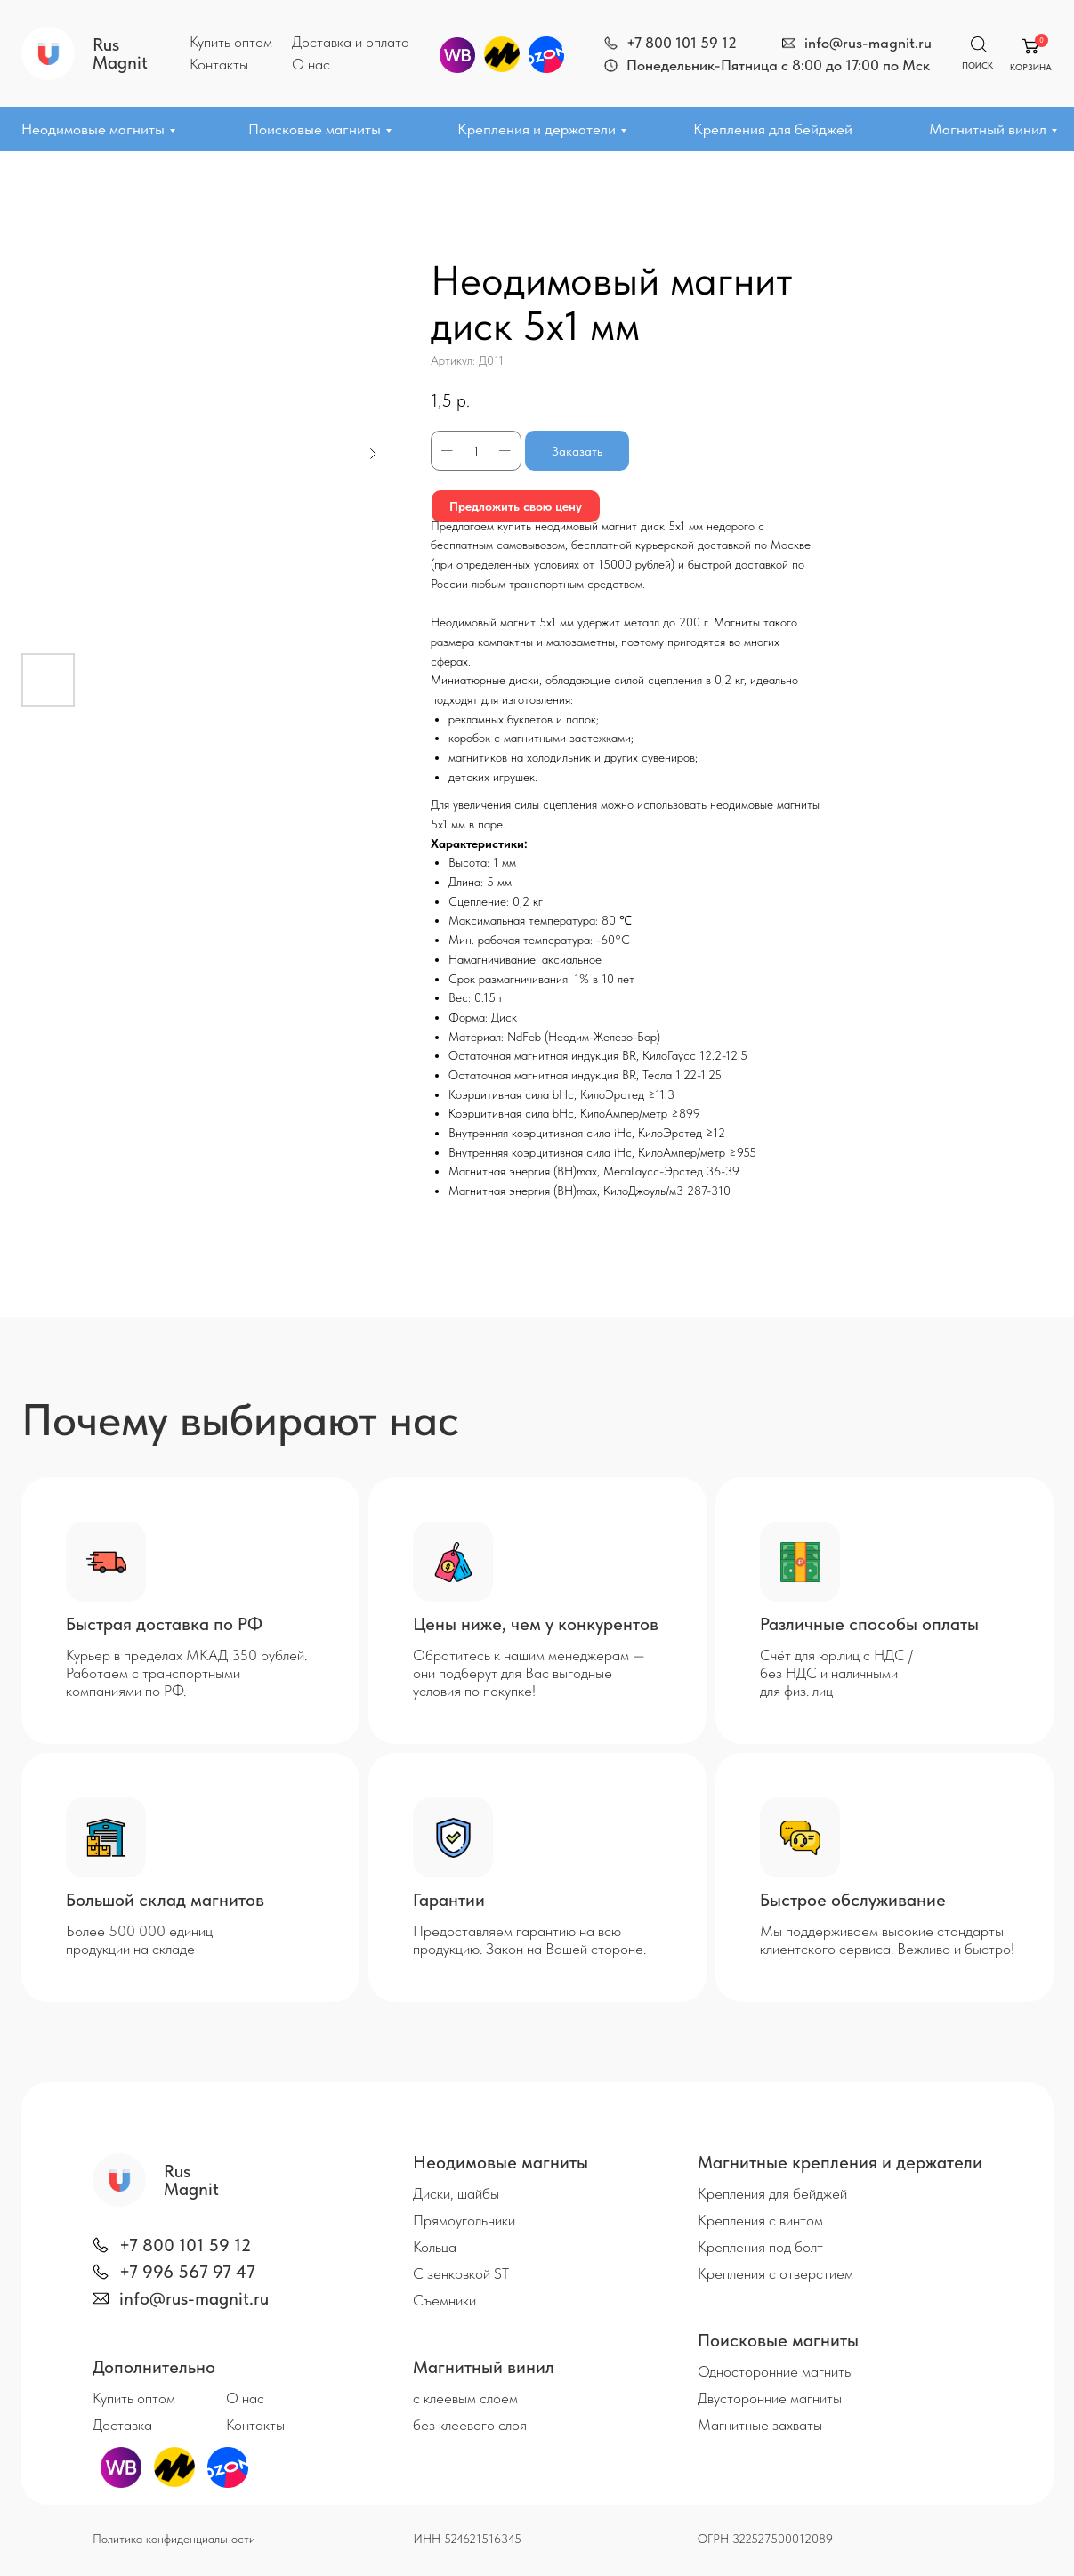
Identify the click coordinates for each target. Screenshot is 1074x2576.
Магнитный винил (987, 129)
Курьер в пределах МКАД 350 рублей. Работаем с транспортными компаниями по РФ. (186, 1673)
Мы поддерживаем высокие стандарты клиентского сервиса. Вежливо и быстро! (887, 1940)
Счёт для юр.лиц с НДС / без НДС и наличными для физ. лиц (836, 1673)
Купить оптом (231, 42)
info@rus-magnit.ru (868, 43)
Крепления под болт (760, 2247)
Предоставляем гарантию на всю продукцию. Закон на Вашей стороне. (529, 1940)
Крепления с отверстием (775, 2273)
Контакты (219, 64)
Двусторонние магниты (770, 2398)
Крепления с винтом (760, 2220)
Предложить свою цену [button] (515, 506)
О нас (311, 64)
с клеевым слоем (465, 2398)
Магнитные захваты (760, 2425)
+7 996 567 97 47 (187, 2271)
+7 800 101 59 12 (681, 43)
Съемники (444, 2300)
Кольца (434, 2247)
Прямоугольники (464, 2220)
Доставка (122, 2425)
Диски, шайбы (456, 2193)
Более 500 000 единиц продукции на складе (139, 1940)
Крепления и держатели (536, 129)
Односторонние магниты (775, 2371)
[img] (611, 43)
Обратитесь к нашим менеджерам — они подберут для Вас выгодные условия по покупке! (528, 1673)
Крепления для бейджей (772, 129)
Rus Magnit (120, 53)
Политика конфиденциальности (174, 2539)
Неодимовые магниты (93, 129)
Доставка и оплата (350, 42)
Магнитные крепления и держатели (840, 2162)
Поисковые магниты (314, 129)
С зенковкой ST (461, 2273)
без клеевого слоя (470, 2425)
